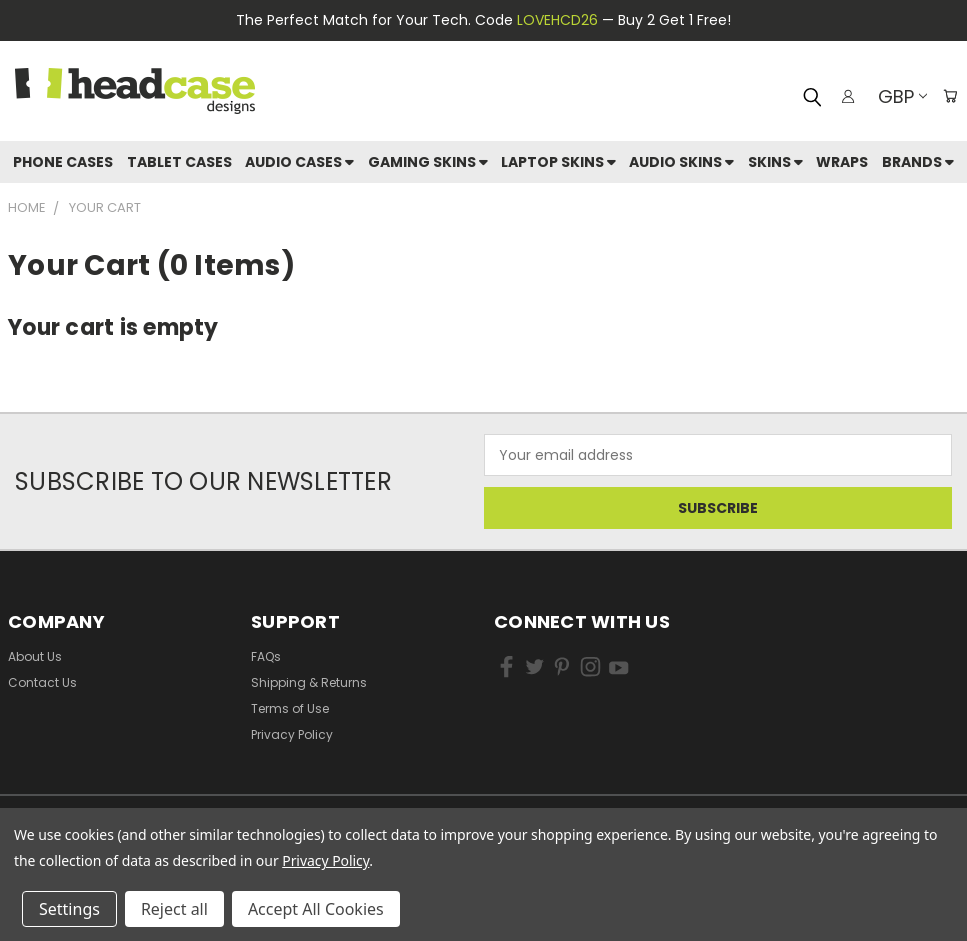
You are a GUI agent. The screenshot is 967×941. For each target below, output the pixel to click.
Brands (918, 162)
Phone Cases (63, 162)
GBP (896, 96)
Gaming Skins (428, 162)
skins (775, 162)
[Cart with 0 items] (947, 96)
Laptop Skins (558, 162)
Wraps (842, 162)
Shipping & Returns (309, 682)
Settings (69, 909)
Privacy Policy (292, 734)
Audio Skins (681, 162)
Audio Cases (299, 162)
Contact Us (42, 682)
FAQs (266, 656)
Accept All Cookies (316, 909)
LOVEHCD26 (557, 20)
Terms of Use (290, 708)
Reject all (174, 909)
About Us (35, 656)
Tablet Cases (179, 162)
